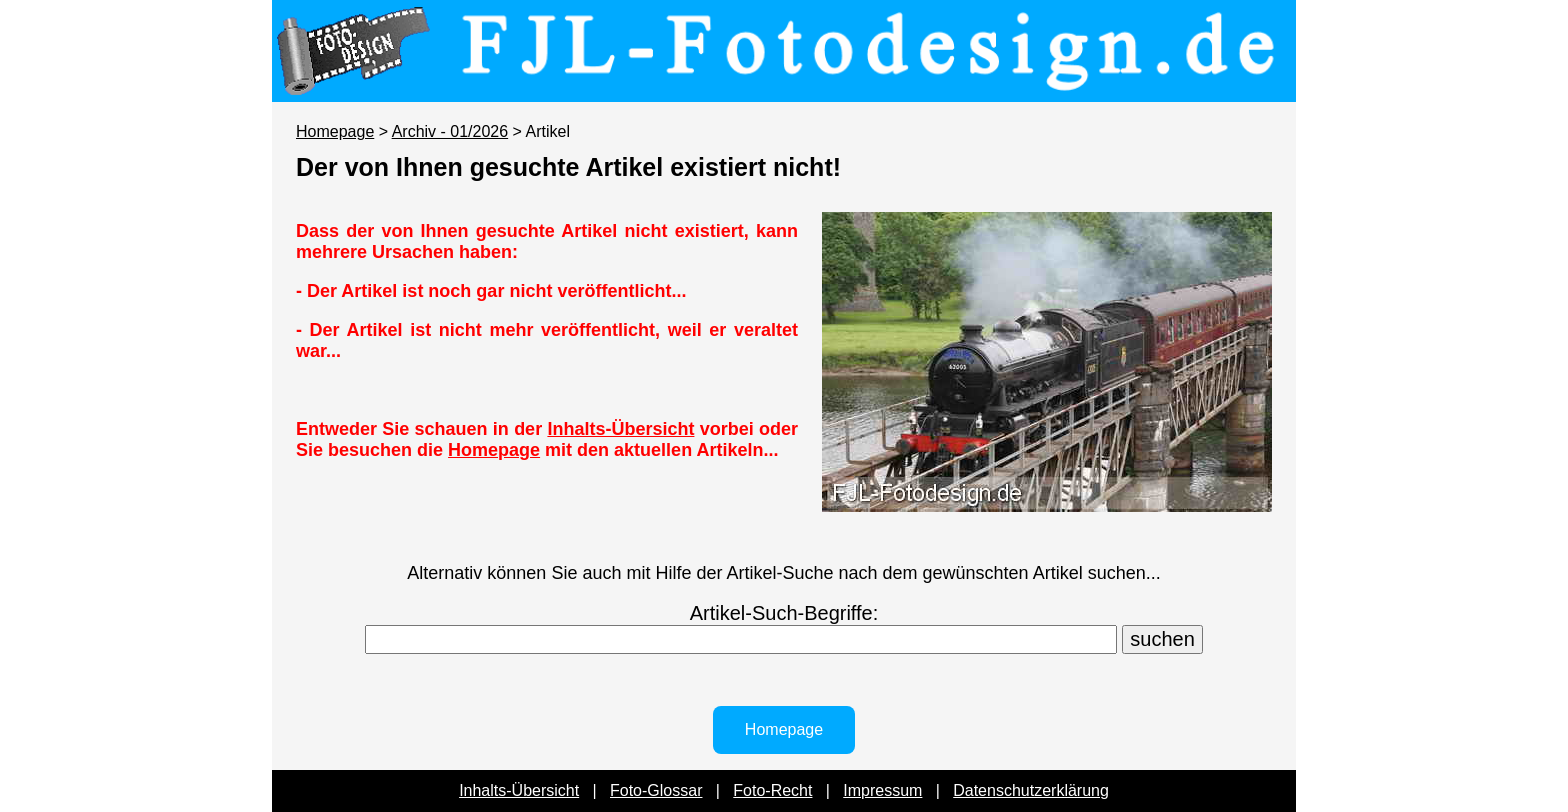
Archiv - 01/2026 (450, 131)
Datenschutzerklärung (1031, 790)
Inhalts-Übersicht (620, 429)
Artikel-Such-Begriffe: (784, 613)
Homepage (335, 131)
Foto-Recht (772, 790)
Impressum (882, 790)
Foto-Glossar (656, 790)
